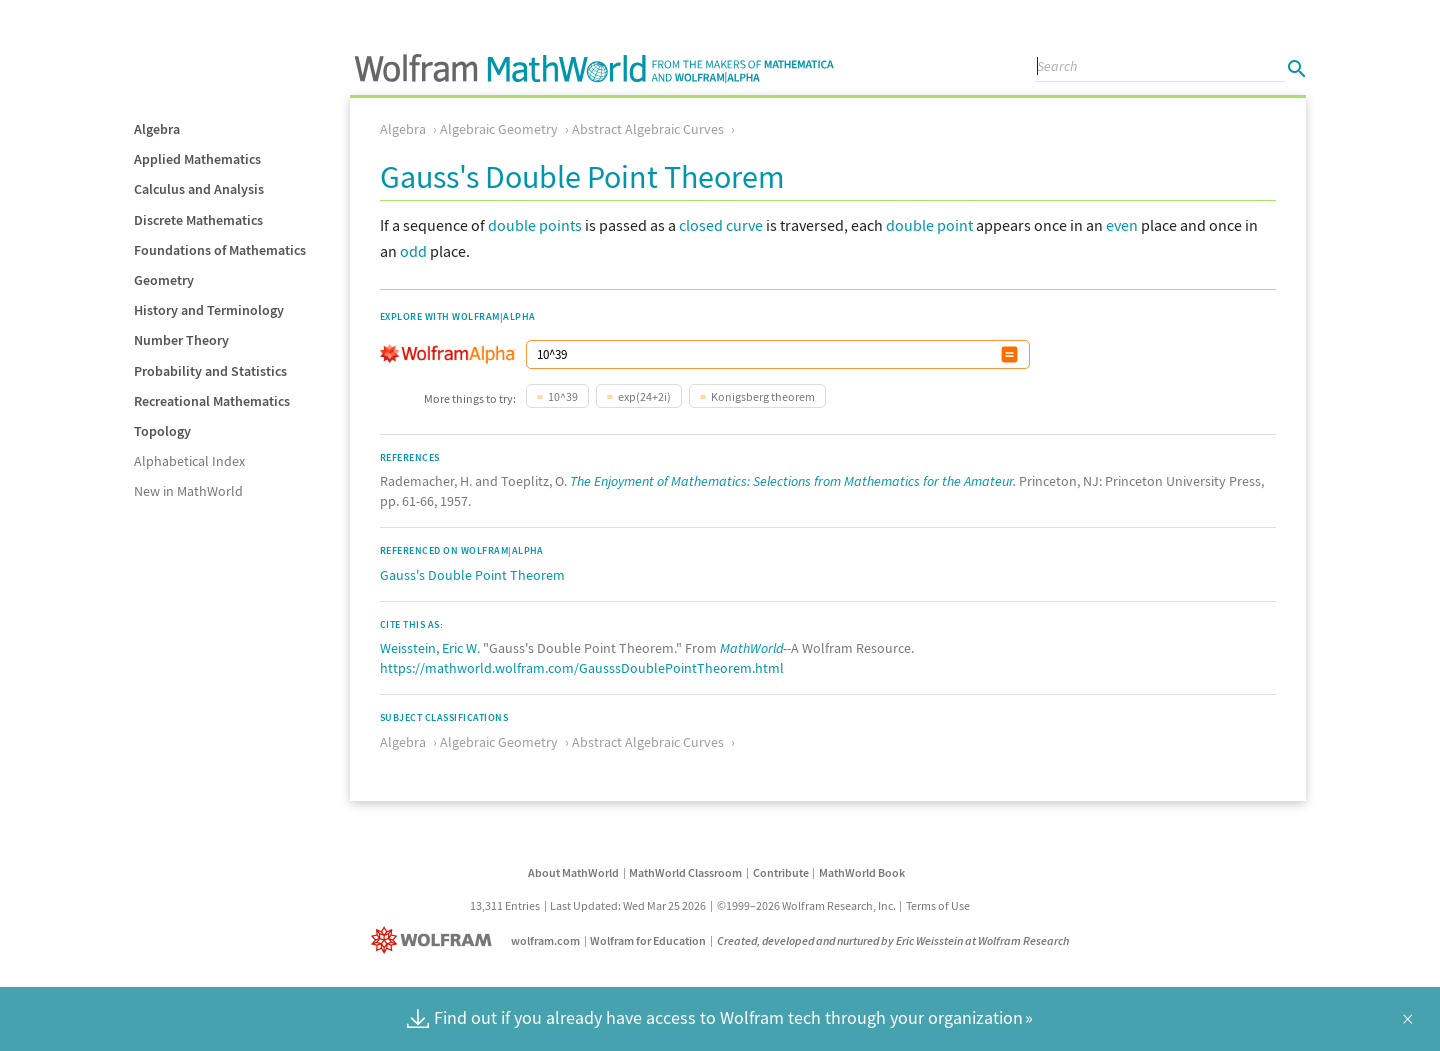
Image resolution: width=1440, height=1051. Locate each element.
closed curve (721, 225)
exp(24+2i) (644, 396)
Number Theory (181, 340)
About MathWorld (573, 872)
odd (413, 251)
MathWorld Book (862, 872)
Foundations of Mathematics (220, 250)
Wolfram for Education (648, 940)
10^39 (563, 396)
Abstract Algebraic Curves (648, 129)
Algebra (157, 129)
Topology (162, 431)
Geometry (164, 280)
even (1122, 225)
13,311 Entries (505, 905)
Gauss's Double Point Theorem (472, 575)
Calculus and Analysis (199, 189)
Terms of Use (938, 905)
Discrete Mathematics (198, 220)
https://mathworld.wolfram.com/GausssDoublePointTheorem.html (582, 668)
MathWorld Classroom (685, 872)
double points (535, 225)
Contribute (781, 872)
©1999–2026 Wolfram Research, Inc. (806, 905)
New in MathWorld (188, 491)
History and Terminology (209, 310)
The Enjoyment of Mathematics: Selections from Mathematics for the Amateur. (793, 481)
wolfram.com (545, 940)
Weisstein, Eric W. (430, 648)
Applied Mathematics (197, 159)
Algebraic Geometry (499, 129)
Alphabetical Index (189, 461)
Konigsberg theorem (763, 396)
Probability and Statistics (210, 371)
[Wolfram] (435, 940)
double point (929, 225)
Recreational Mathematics (212, 401)
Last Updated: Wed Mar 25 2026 (628, 905)
